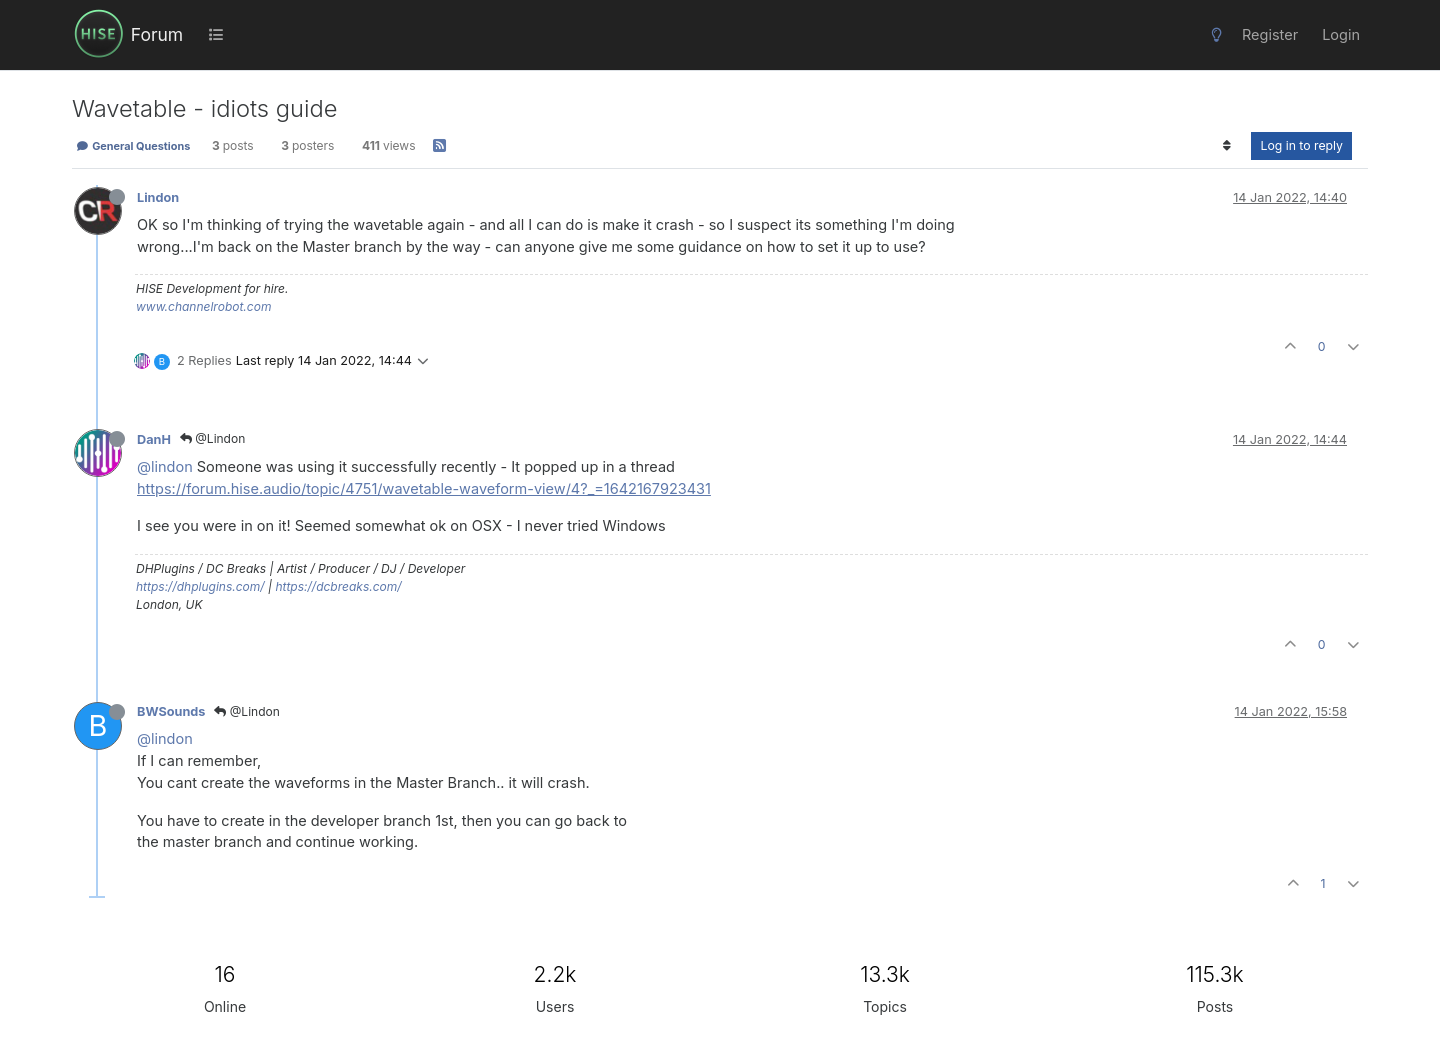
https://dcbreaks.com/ (338, 586)
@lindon (165, 466)
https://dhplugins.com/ (200, 586)
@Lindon (212, 438)
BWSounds (171, 711)
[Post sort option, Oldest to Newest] (1226, 146)
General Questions (133, 146)
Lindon (158, 197)
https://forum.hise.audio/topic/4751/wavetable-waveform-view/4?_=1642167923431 (424, 488)
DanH (154, 439)
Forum (157, 34)
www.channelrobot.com (203, 306)
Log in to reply (1301, 145)
